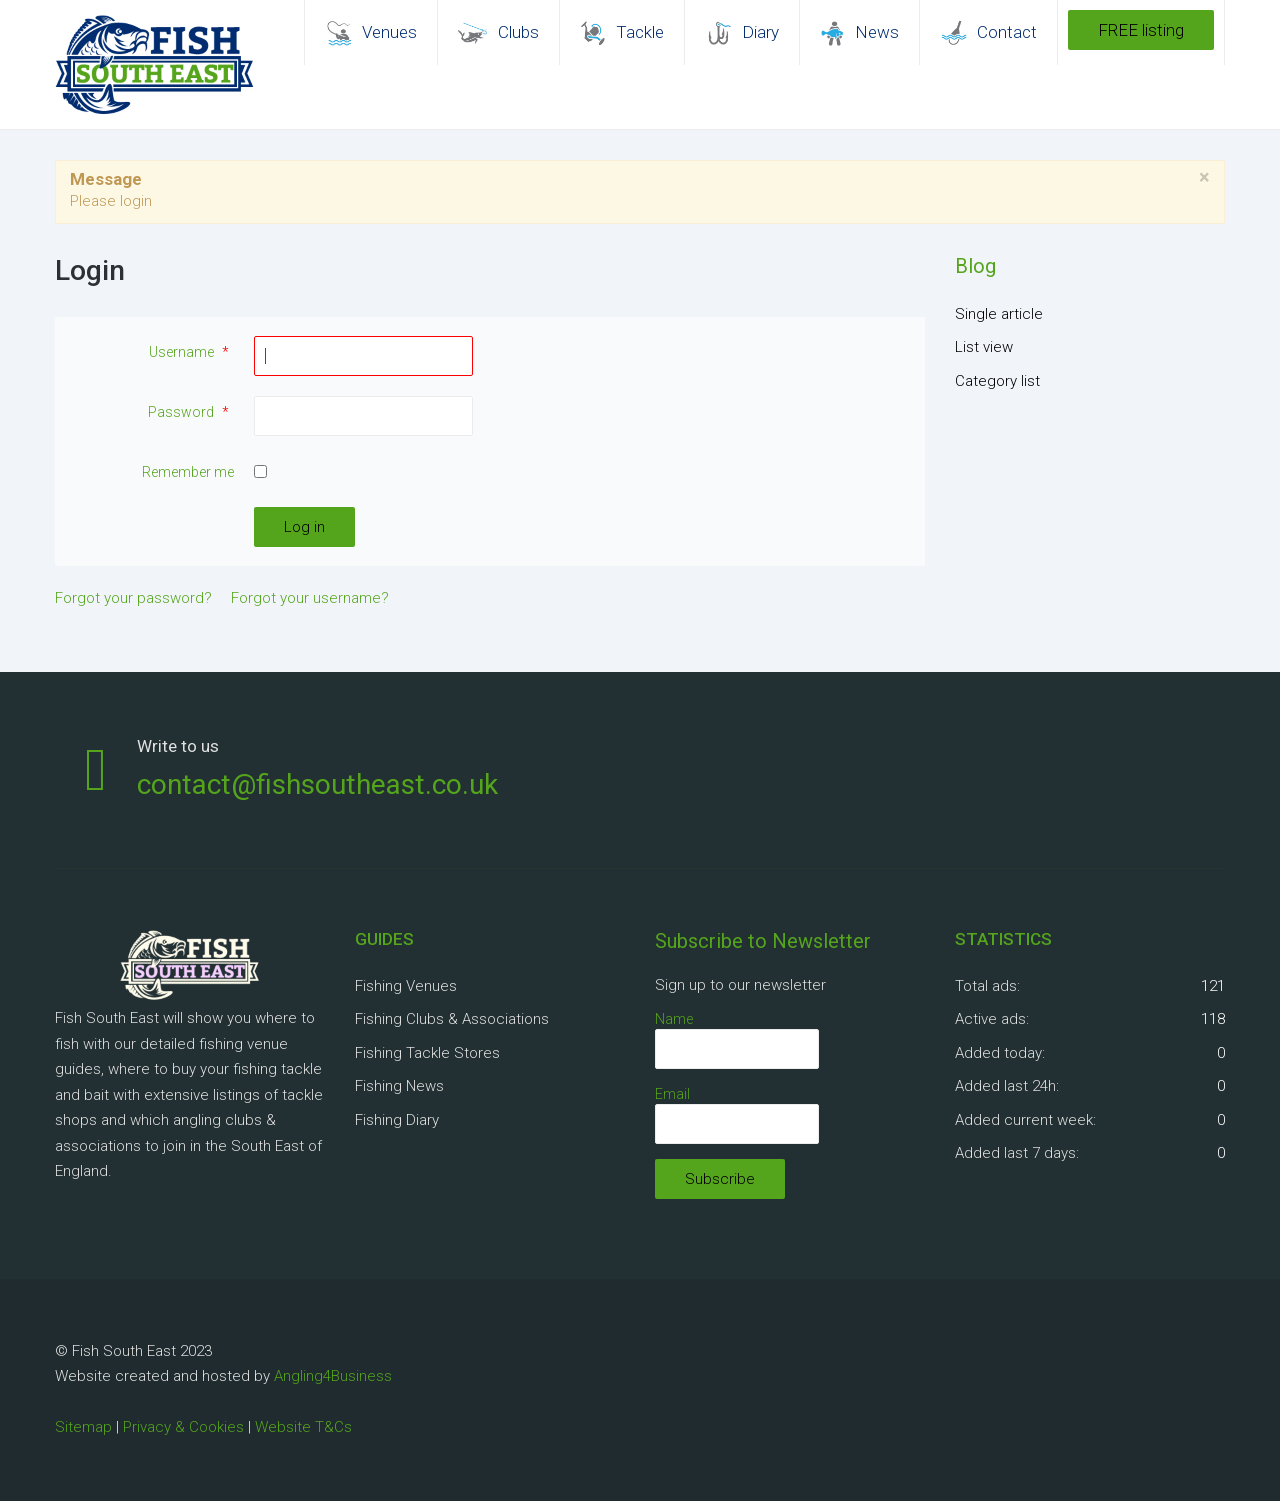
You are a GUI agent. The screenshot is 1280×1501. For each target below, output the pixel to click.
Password (191, 412)
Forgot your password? (133, 598)
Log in (304, 527)
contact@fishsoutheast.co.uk (317, 784)
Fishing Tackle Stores (427, 1053)
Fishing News (399, 1086)
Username (191, 352)
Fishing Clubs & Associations (452, 1019)
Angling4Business (333, 1376)
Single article (999, 314)
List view (984, 347)
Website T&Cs (303, 1427)
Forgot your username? (310, 598)
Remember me (188, 472)
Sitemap (83, 1427)
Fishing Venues (406, 986)
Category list (997, 381)
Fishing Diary (397, 1120)
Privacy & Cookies (183, 1427)
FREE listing (1141, 30)
